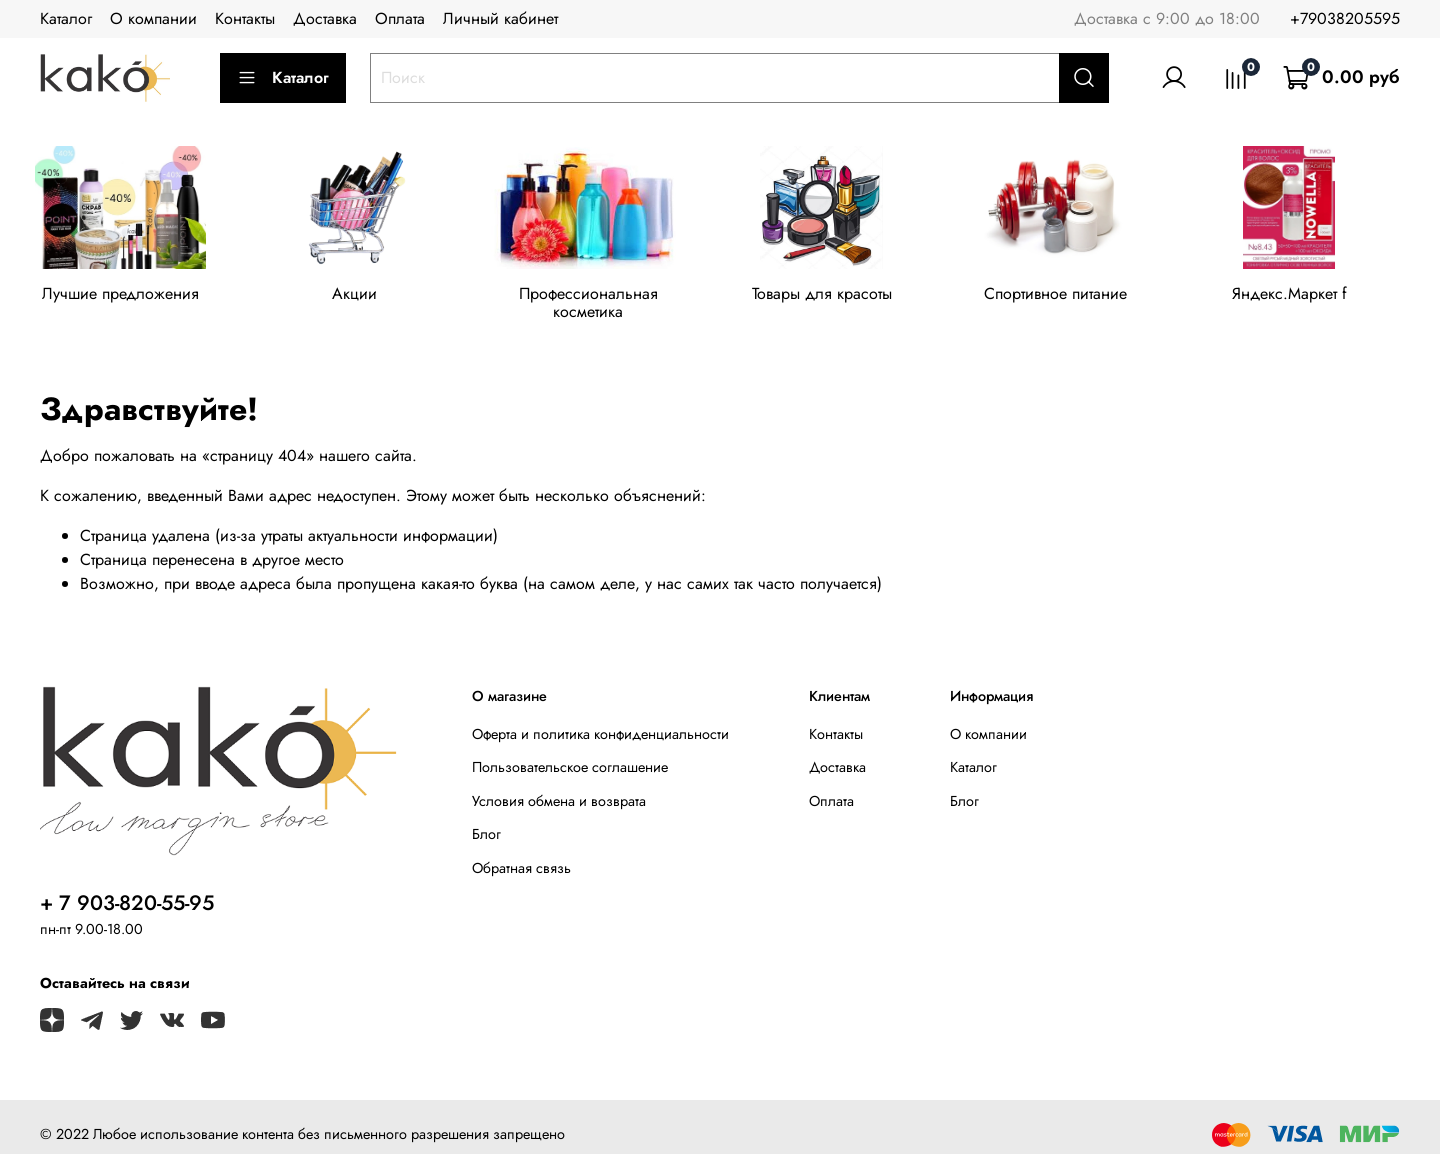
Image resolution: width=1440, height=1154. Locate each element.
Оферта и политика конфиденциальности (600, 719)
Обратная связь (521, 853)
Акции (361, 296)
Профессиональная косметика (601, 296)
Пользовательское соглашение (570, 752)
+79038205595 (1345, 18)
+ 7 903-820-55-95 (127, 888)
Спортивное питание (1077, 296)
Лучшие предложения (123, 296)
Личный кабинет (500, 18)
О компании (153, 18)
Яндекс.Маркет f (1316, 296)
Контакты (245, 18)
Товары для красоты (839, 296)
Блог (486, 819)
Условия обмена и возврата (559, 786)
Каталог (66, 18)
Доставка (325, 18)
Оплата (400, 18)
